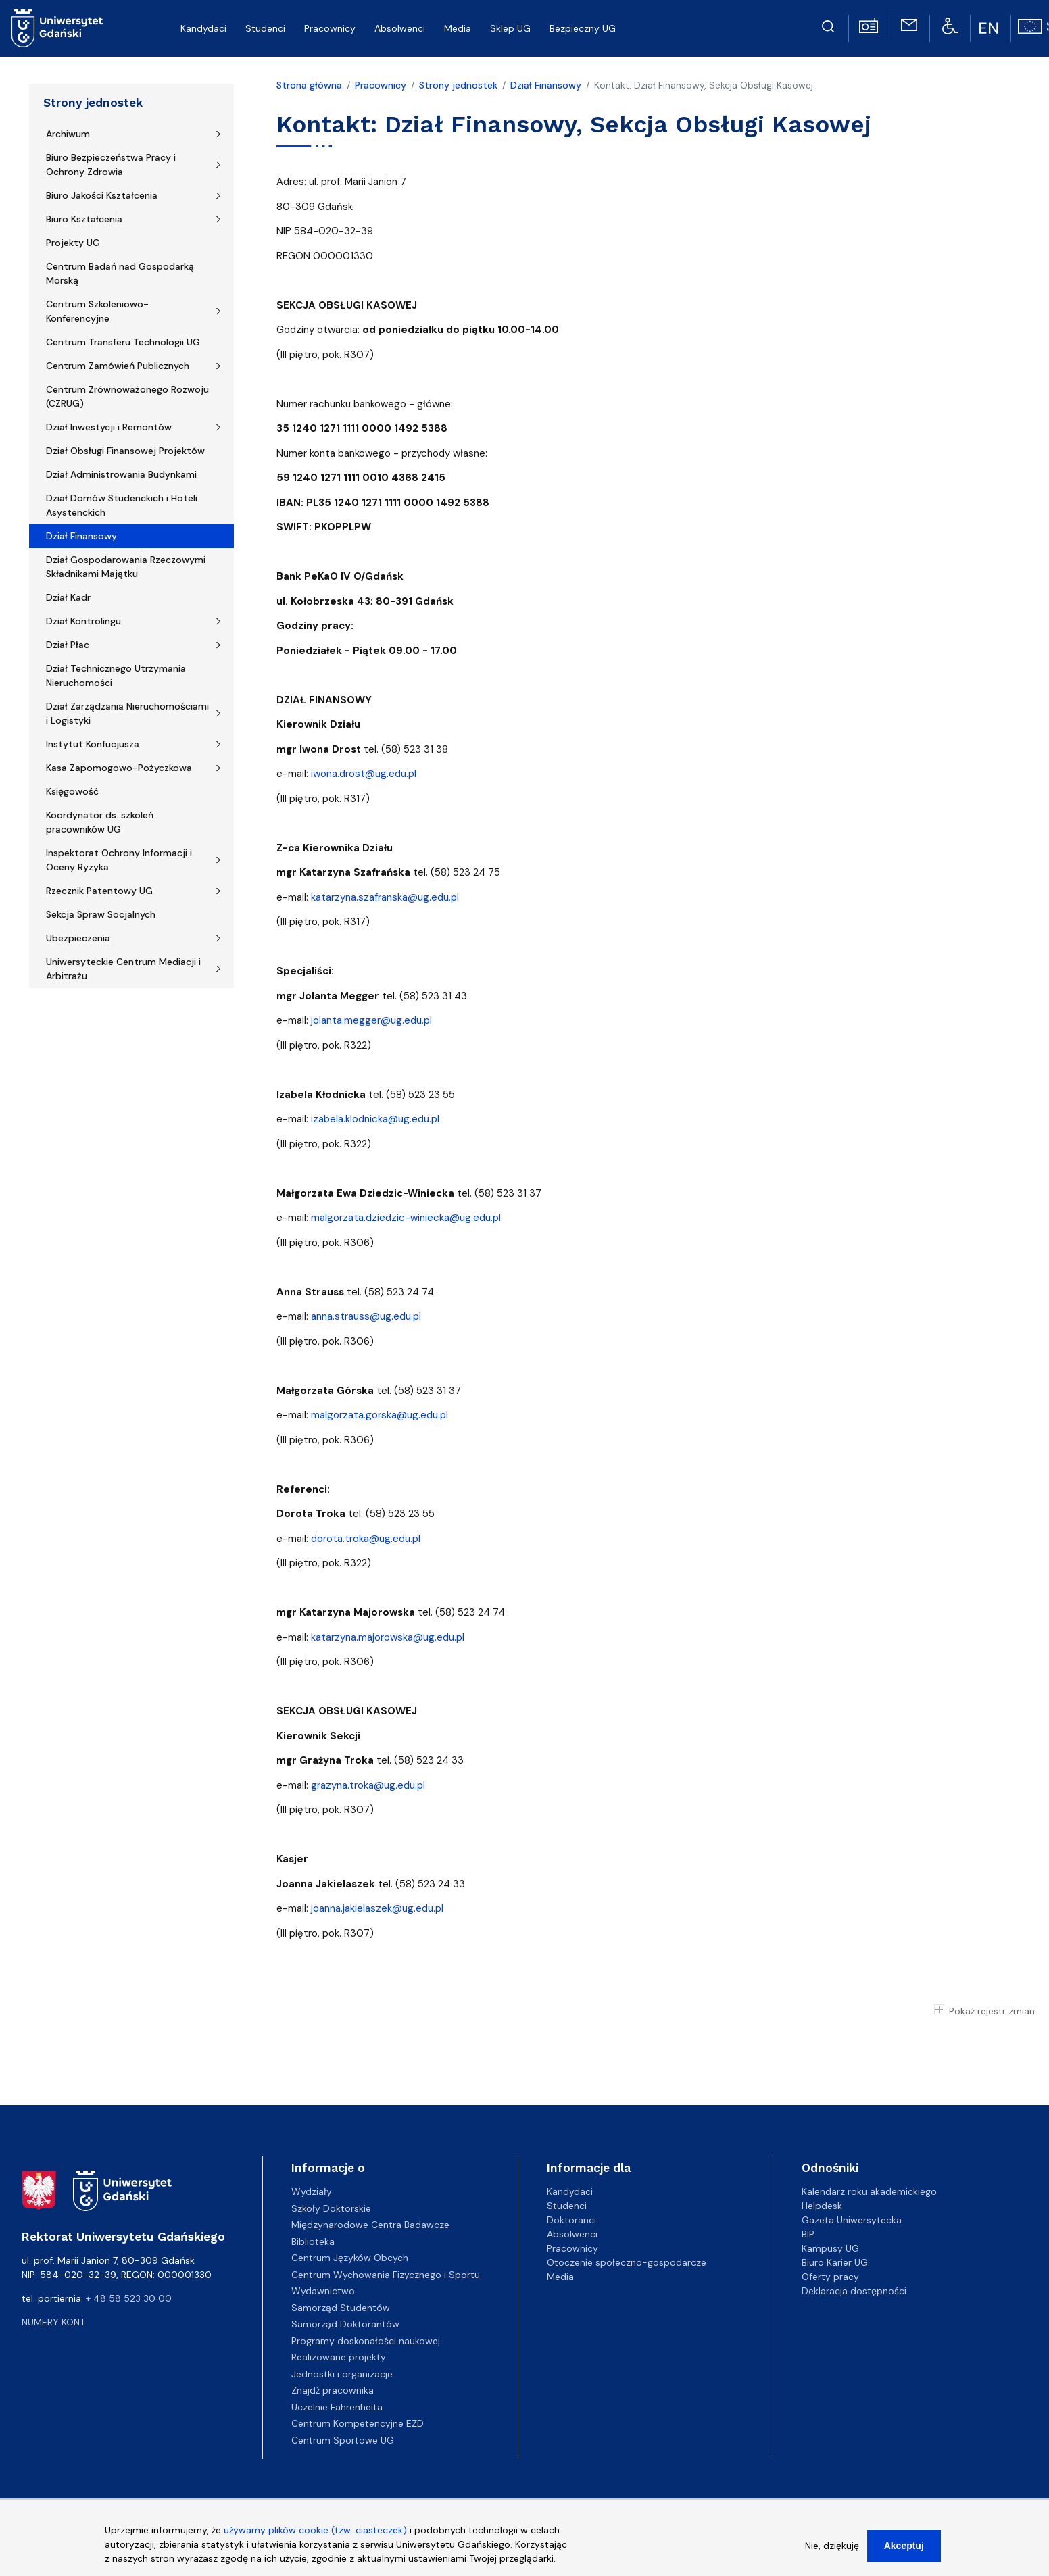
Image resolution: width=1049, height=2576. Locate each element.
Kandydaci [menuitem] (203, 28)
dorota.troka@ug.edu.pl (365, 1538)
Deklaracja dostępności (854, 2291)
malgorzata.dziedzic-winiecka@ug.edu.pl (406, 1217)
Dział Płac (67, 645)
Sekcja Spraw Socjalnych (100, 914)
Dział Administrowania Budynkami (121, 474)
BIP (808, 2234)
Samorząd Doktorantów (345, 2324)
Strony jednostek (93, 102)
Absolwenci (572, 2234)
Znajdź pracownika (332, 2390)
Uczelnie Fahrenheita (337, 2407)
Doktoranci (571, 2220)
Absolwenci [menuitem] (399, 28)
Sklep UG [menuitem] (510, 28)
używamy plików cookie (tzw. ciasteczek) (315, 2534)
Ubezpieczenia (78, 938)
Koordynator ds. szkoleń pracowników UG (99, 822)
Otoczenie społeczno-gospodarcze (626, 2262)
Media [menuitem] (457, 28)
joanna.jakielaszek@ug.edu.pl (377, 1908)
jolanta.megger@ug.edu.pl (371, 1020)
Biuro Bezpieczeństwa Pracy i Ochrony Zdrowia (111, 164)
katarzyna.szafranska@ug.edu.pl (385, 897)
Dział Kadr (68, 597)
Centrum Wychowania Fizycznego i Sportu (385, 2275)
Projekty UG (73, 243)
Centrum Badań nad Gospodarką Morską (120, 273)
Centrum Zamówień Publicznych (117, 366)
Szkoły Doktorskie (331, 2208)
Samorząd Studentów (340, 2308)
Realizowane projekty (338, 2357)
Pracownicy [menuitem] (330, 28)
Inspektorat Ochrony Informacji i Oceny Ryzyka (119, 860)
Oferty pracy (830, 2277)
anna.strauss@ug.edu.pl (366, 1316)
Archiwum (68, 134)
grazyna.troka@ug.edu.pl (368, 1785)
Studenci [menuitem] (265, 28)
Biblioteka (313, 2241)
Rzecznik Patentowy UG (99, 891)
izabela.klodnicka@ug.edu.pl (375, 1119)
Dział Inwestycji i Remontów (109, 427)
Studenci (567, 2206)
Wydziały (311, 2191)
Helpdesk (822, 2206)
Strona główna (309, 85)
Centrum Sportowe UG (342, 2440)
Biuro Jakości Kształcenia (101, 195)
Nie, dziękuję (832, 2550)
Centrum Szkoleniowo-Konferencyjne (97, 311)
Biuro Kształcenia (84, 219)
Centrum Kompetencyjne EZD (357, 2423)
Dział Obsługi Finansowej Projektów (125, 451)
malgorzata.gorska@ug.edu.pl (379, 1415)
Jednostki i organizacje (342, 2374)
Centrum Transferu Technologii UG (123, 342)
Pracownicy (380, 85)
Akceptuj (904, 2549)
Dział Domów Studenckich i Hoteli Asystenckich (121, 505)
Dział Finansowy (81, 536)
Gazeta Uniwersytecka (852, 2220)
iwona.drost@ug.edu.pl (363, 774)
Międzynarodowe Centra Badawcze (370, 2225)
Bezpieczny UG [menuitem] (583, 28)
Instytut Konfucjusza (92, 744)
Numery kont (53, 2322)
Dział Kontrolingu (83, 621)
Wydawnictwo (323, 2291)
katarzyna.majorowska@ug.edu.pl (387, 1637)
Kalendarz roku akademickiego (869, 2191)
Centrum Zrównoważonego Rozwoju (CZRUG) (127, 396)
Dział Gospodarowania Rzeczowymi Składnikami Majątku (125, 566)
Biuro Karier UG (835, 2262)
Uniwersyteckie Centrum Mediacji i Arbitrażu (123, 969)
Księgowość (72, 791)
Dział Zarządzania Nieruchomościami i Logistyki (127, 713)
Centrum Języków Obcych (349, 2258)
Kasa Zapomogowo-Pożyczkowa (119, 768)
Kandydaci (570, 2191)
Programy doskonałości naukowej (365, 2341)
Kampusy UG (830, 2248)
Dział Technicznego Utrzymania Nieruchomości (116, 675)
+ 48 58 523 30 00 (129, 2298)
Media (560, 2277)
